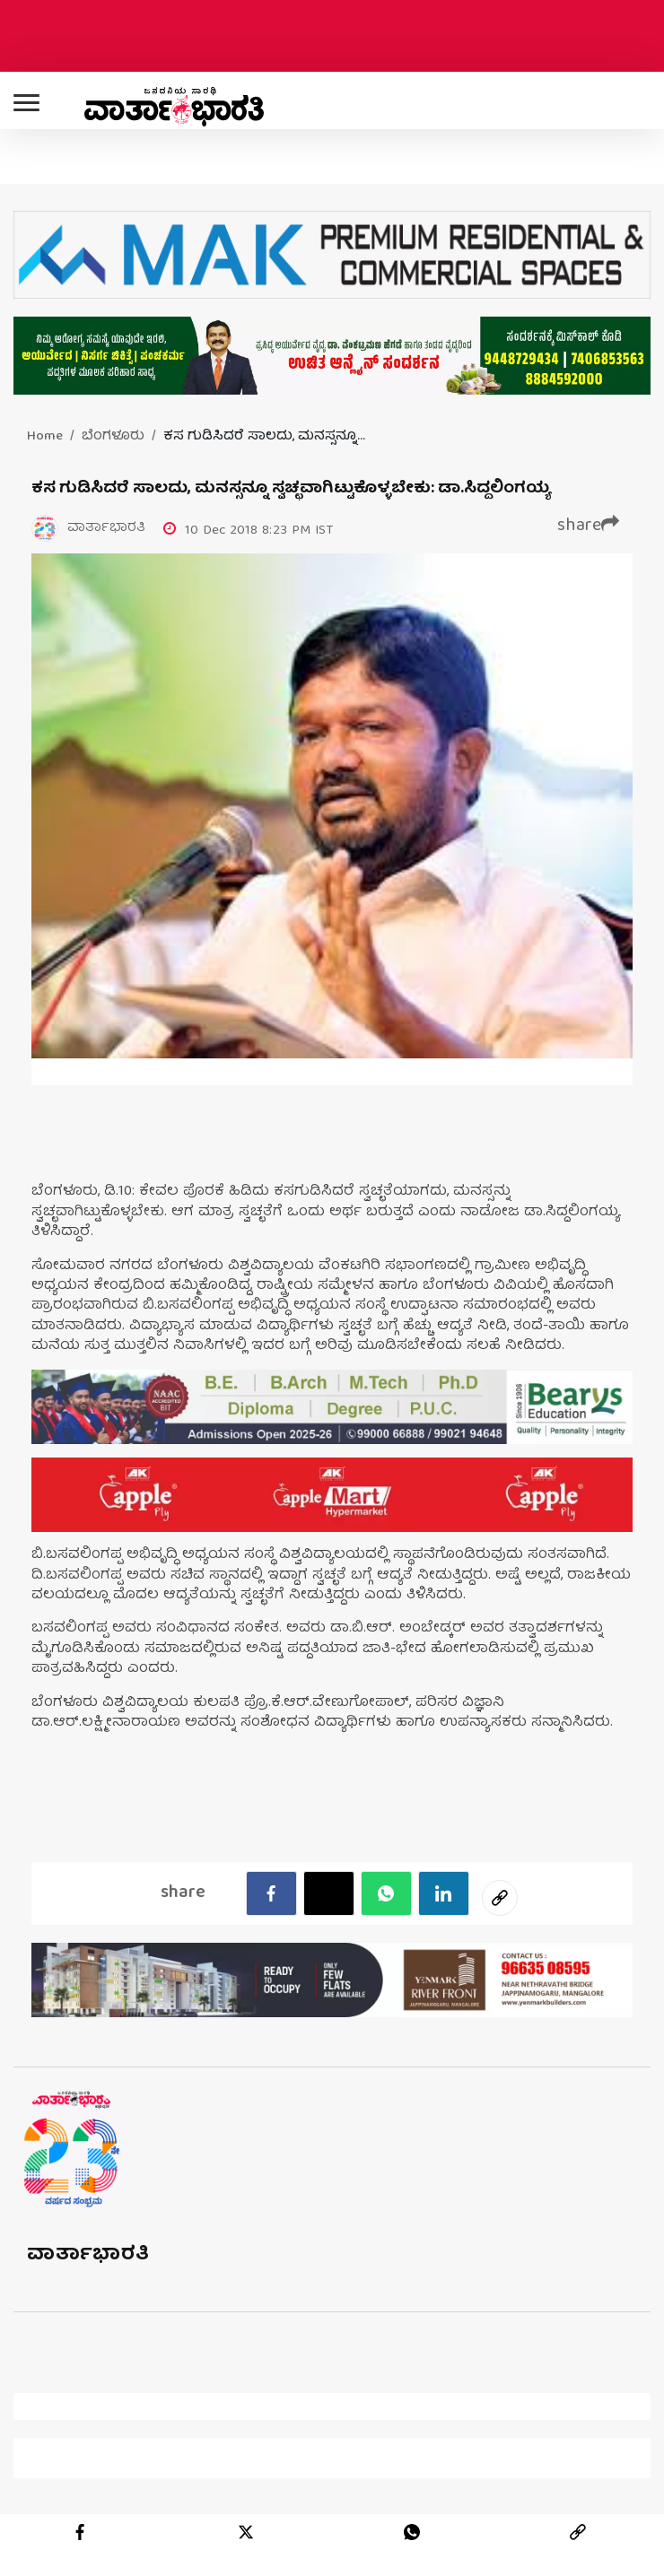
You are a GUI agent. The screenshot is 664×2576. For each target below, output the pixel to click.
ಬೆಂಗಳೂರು (113, 437)
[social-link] (500, 1898)
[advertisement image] (332, 1407)
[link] (578, 2532)
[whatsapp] (412, 2532)
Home (45, 437)
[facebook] (271, 1893)
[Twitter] (328, 1893)
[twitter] (246, 2532)
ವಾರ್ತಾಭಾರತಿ (88, 2255)
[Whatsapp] (386, 1893)
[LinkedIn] (443, 1893)
